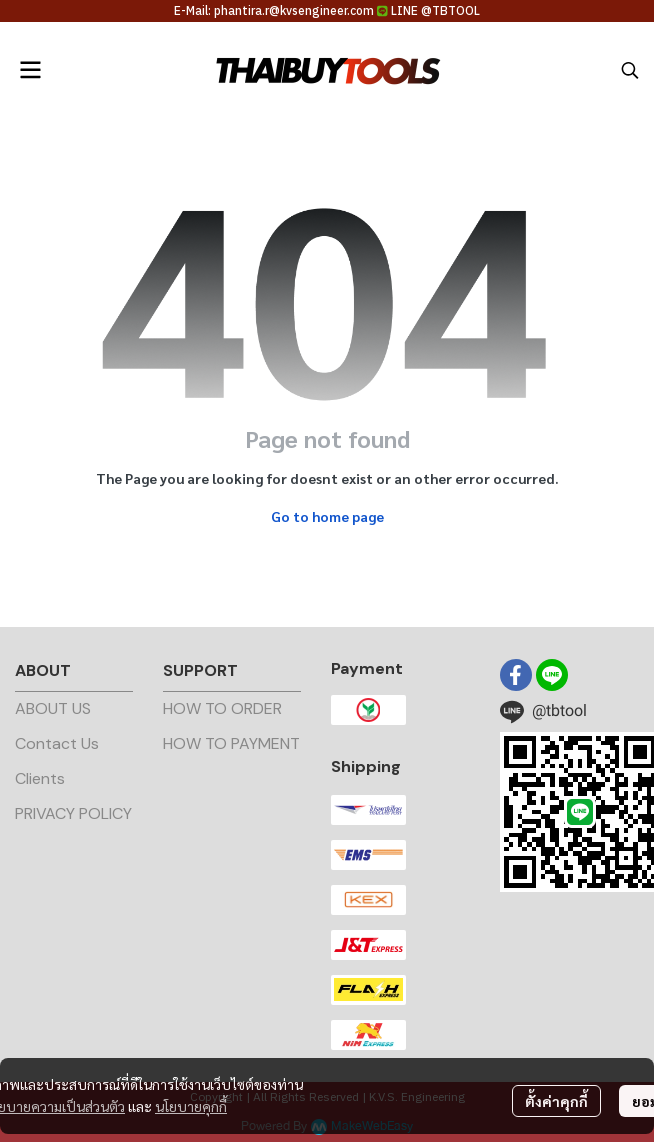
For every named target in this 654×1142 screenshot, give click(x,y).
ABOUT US (53, 708)
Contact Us (57, 743)
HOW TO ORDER (222, 708)
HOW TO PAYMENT (231, 743)
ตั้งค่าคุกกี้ (556, 1101)
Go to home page (327, 516)
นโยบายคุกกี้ (191, 1106)
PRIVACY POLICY (73, 813)
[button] (630, 70)
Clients (40, 778)
